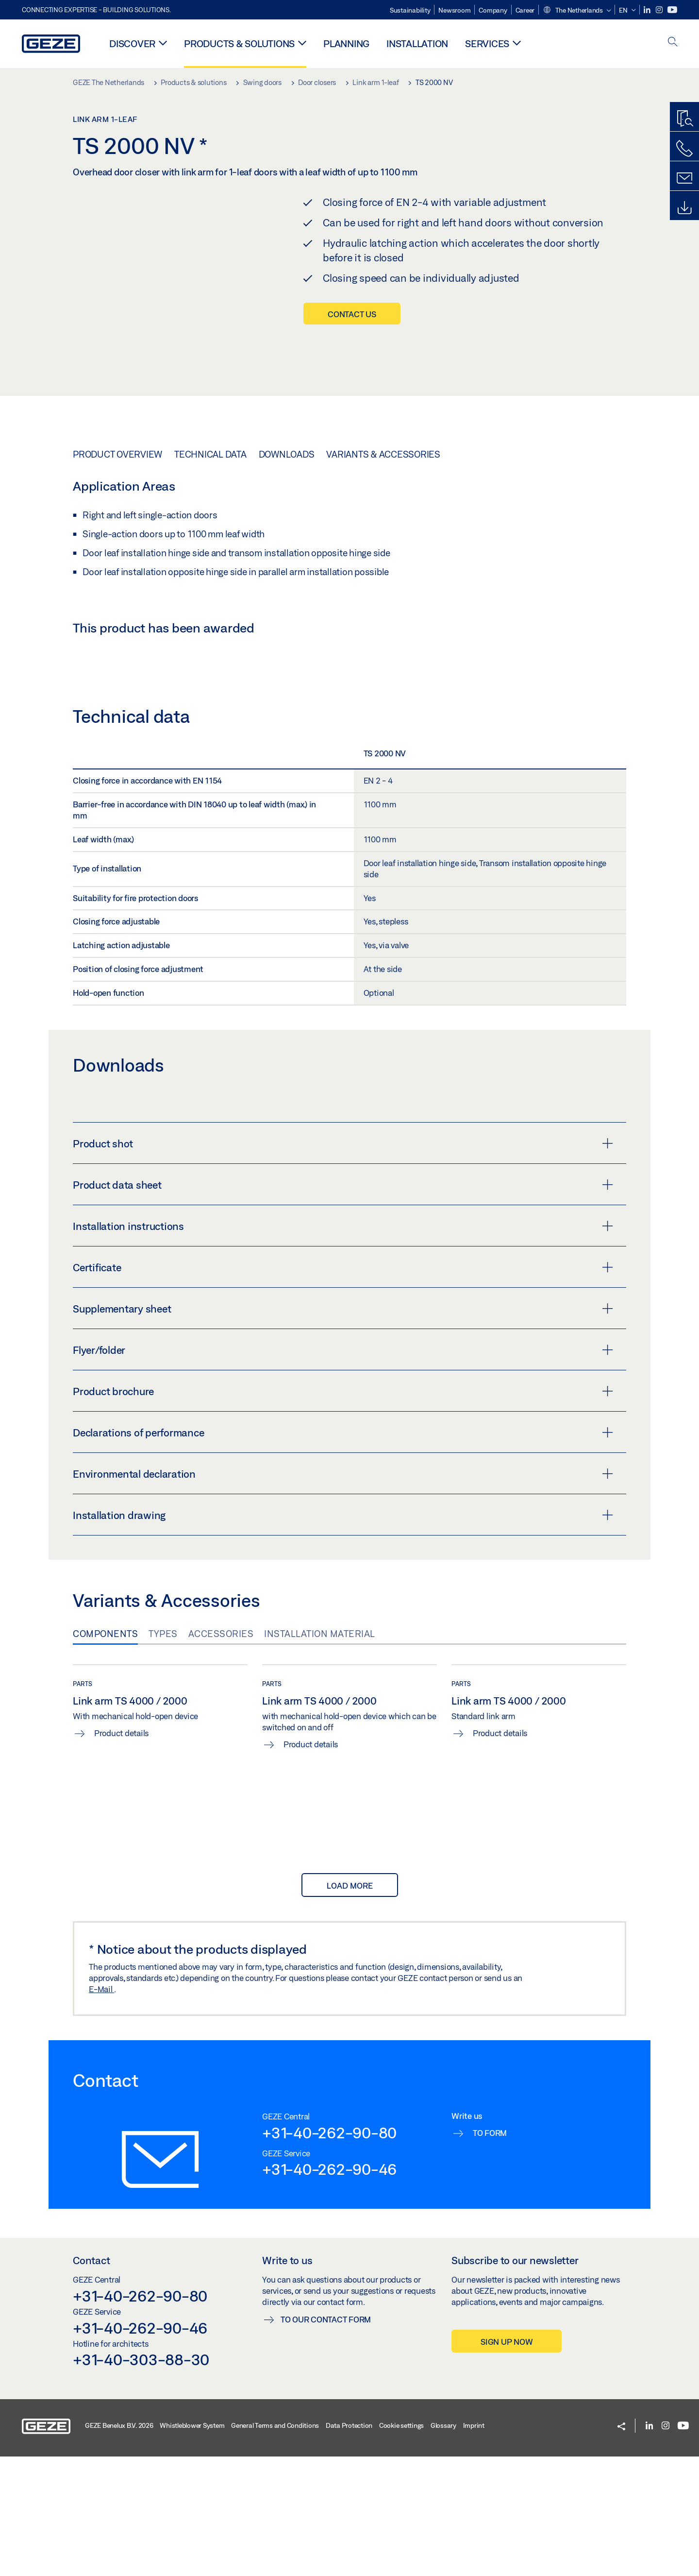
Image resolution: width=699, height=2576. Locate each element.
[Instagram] (660, 10)
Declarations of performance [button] (343, 1552)
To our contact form (326, 2439)
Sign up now (507, 2461)
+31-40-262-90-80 (329, 2252)
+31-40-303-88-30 (141, 2479)
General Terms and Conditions (275, 2545)
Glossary (443, 2545)
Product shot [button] (343, 1263)
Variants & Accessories (383, 454)
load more (350, 2005)
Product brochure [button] (343, 1511)
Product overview (117, 454)
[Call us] (684, 149)
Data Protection (349, 2545)
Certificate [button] (343, 1387)
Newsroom (454, 10)
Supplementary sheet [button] (343, 1428)
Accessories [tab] (221, 1753)
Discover (132, 43)
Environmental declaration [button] (343, 1594)
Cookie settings (401, 2545)
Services (487, 43)
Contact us (352, 314)
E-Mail (101, 2109)
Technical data (210, 454)
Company (493, 10)
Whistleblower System (192, 2545)
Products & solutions (239, 43)
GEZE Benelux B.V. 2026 (119, 2545)
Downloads (287, 454)
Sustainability (410, 10)
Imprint (473, 2545)
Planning (346, 43)
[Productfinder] (684, 119)
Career (525, 10)
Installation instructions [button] (343, 1346)
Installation (417, 43)
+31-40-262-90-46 (329, 2289)
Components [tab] (105, 1753)
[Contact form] (684, 178)
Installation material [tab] (319, 1753)
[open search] (673, 42)
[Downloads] (684, 208)
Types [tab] (163, 1753)
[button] (577, 11)
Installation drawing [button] (343, 1635)
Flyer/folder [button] (343, 1470)
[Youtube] (672, 10)
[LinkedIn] (648, 10)
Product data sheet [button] (343, 1305)
